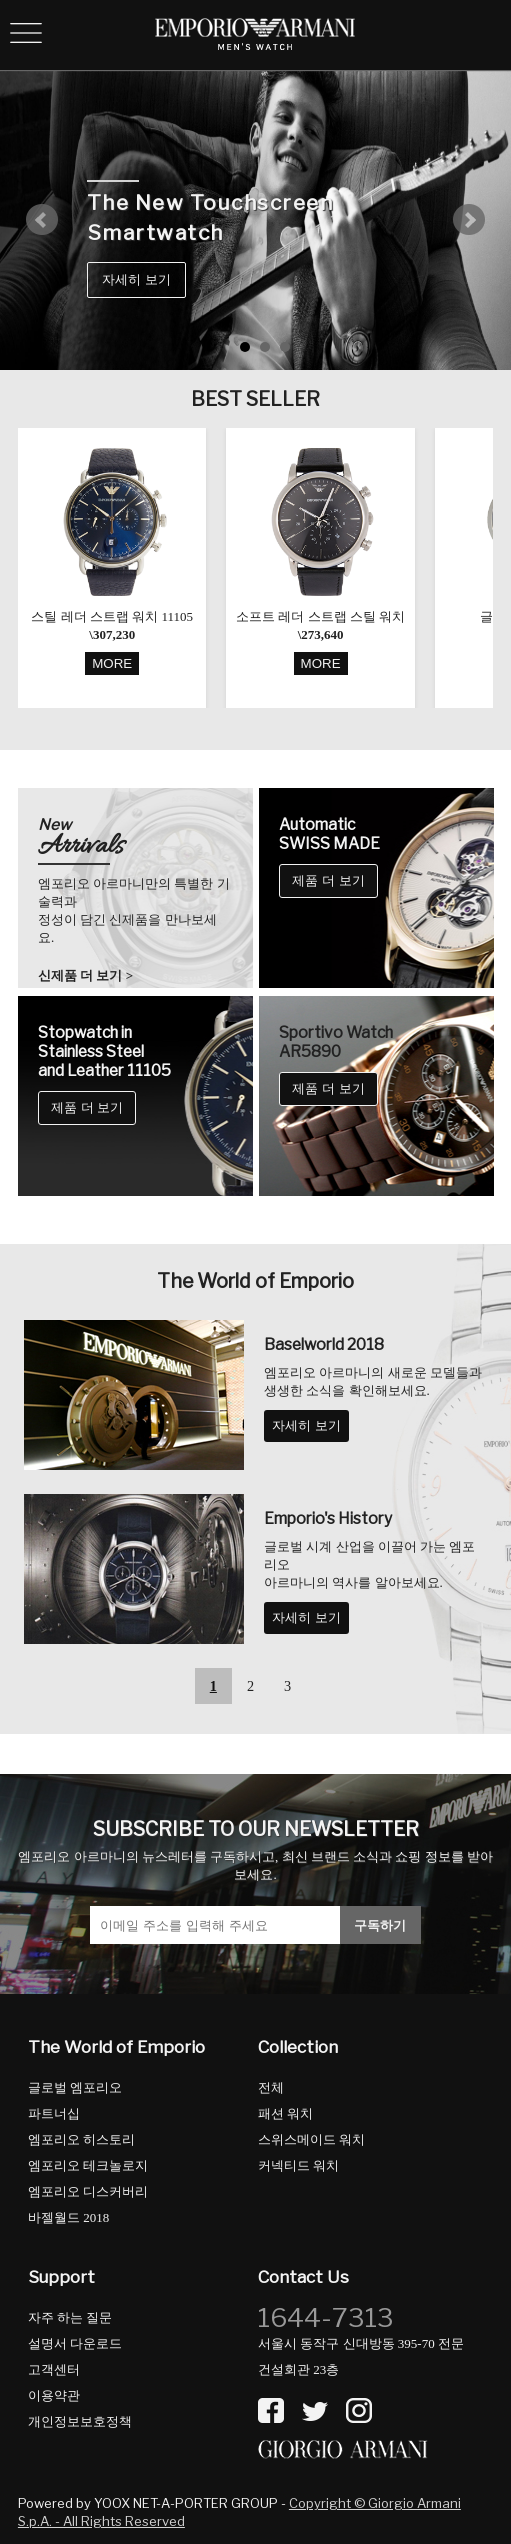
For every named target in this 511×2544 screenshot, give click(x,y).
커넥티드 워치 (298, 2165)
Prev (42, 220)
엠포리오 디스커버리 (88, 2191)
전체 (271, 2087)
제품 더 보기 (328, 880)
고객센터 (54, 2369)
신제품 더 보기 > (85, 975)
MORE (112, 663)
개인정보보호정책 (80, 2421)
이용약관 (54, 2395)
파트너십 (54, 2113)
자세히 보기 (136, 279)
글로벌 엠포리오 (75, 2087)
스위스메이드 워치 (311, 2139)
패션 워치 (285, 2113)
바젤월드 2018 (68, 2217)
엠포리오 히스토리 (81, 2139)
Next (469, 220)
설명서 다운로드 (75, 2343)
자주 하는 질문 (70, 2317)
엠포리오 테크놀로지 (88, 2165)
